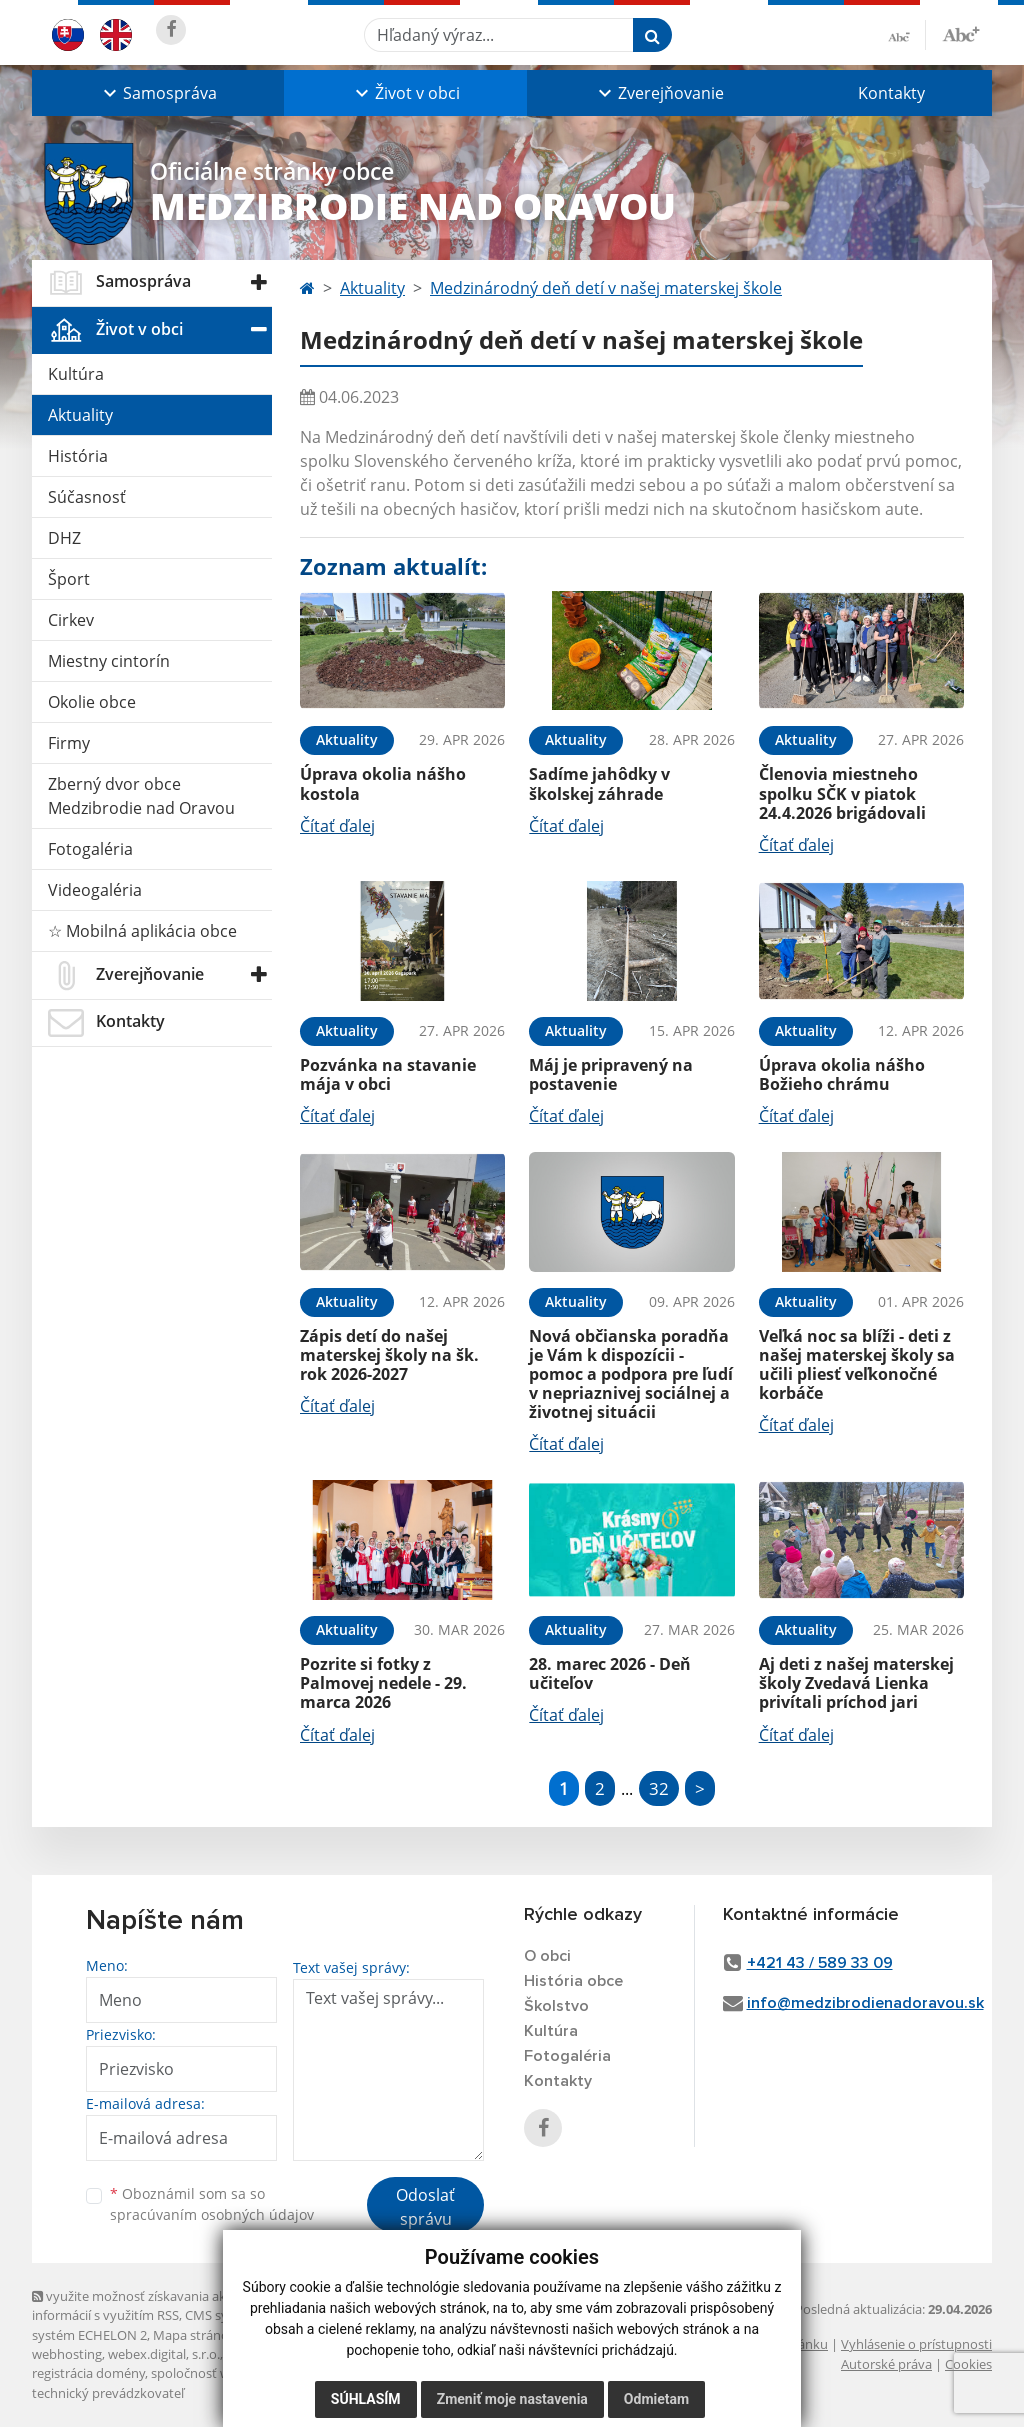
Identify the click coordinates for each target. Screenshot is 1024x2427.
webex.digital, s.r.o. (164, 2354)
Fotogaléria (90, 849)
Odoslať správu (425, 2207)
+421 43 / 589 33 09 (820, 1963)
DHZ (64, 538)
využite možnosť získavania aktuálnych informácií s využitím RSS (155, 2305)
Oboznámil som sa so (212, 2204)
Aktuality (80, 415)
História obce (573, 1981)
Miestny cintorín (109, 661)
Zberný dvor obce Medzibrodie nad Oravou (141, 796)
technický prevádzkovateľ (108, 2393)
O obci (547, 1956)
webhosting (67, 2354)
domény (250, 2354)
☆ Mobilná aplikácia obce (142, 931)
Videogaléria (95, 890)
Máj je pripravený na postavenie (611, 1074)
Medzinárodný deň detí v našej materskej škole (606, 288)
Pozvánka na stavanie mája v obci (388, 1074)
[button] (158, 93)
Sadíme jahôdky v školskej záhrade (599, 783)
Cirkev (71, 620)
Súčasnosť (87, 497)
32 (659, 1788)
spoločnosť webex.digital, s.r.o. (241, 2373)
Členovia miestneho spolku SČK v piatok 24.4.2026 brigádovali (842, 793)
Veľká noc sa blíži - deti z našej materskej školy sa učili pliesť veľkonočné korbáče (857, 1365)
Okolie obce (92, 702)
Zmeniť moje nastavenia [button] (512, 2399)
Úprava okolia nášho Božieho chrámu (842, 1074)
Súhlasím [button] (366, 2399)
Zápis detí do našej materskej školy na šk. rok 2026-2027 (389, 1355)
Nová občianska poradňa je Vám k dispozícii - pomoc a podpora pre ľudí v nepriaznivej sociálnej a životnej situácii (631, 1374)
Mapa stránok (194, 2335)
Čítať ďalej (337, 826)
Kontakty (891, 93)
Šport (69, 579)
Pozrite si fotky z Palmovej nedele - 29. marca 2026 (383, 1683)
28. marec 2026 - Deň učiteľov (610, 1673)
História (78, 456)
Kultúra (76, 374)
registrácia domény (88, 2373)
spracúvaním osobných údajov (212, 2214)
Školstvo (556, 2006)
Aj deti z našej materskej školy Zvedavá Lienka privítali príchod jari (856, 1683)
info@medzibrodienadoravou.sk (865, 2003)
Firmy (69, 743)
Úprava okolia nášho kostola (383, 783)
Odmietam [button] (656, 2399)
